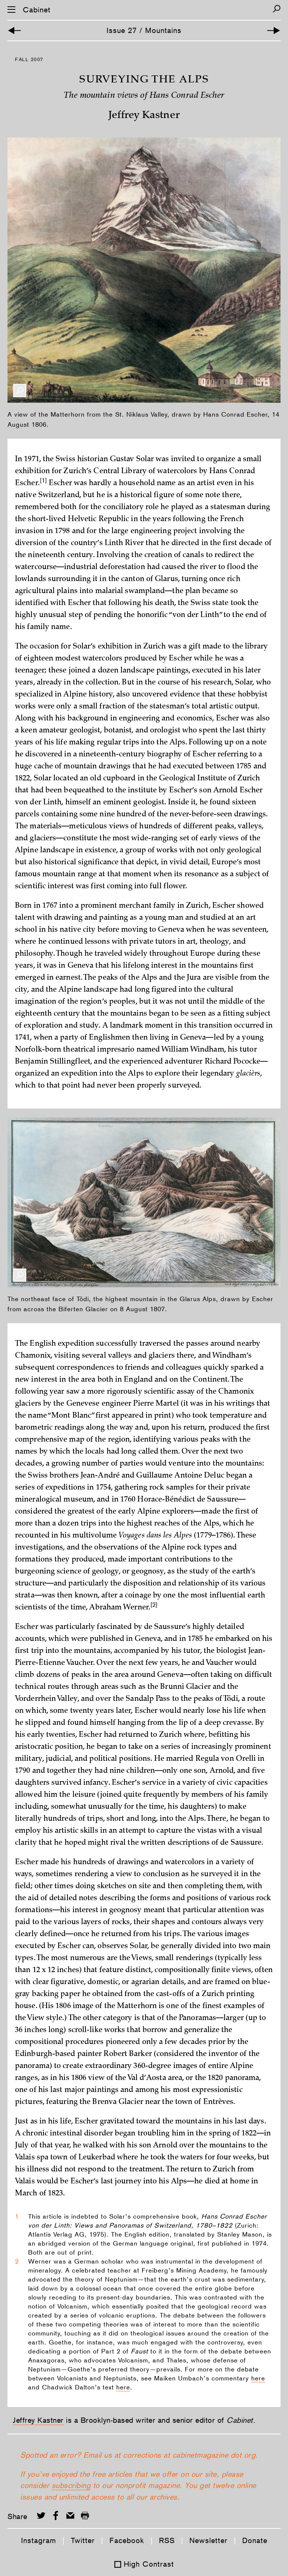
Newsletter (208, 2540)
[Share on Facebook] (55, 2515)
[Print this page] (85, 2515)
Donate (254, 2540)
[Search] (276, 9)
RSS (167, 2540)
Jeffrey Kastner (38, 2420)
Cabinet (37, 9)
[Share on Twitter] (41, 2515)
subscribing (71, 2485)
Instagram (38, 2540)
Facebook (127, 2540)
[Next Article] (273, 30)
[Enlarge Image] (19, 390)
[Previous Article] (14, 30)
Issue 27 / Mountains (144, 30)
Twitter (83, 2540)
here (258, 2378)
